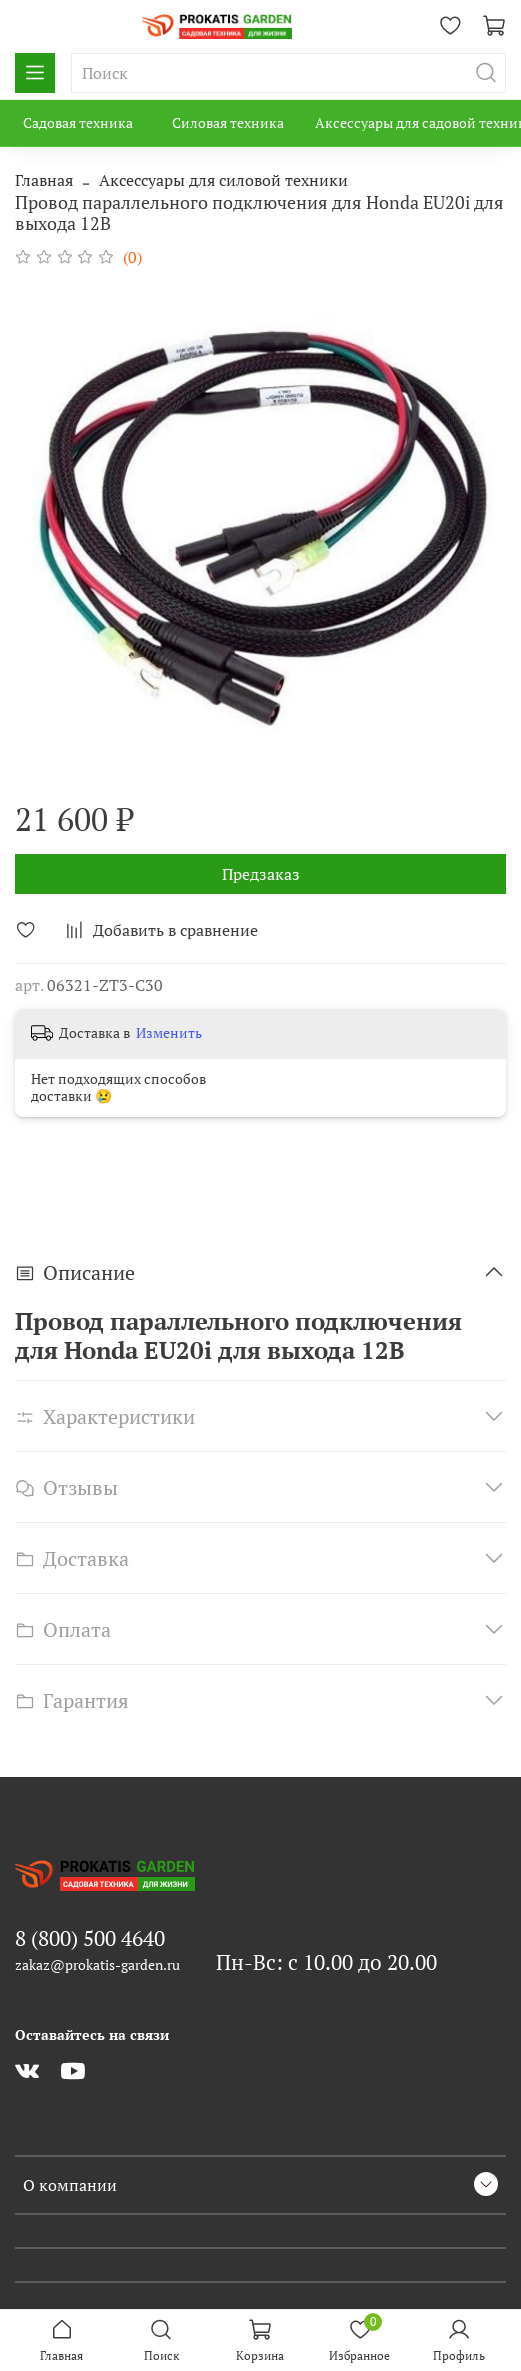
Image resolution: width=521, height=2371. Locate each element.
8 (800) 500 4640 (90, 1938)
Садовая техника (78, 122)
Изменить (169, 1033)
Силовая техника (228, 122)
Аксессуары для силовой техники (223, 180)
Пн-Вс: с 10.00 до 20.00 (326, 1962)
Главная (44, 180)
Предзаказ (261, 874)
